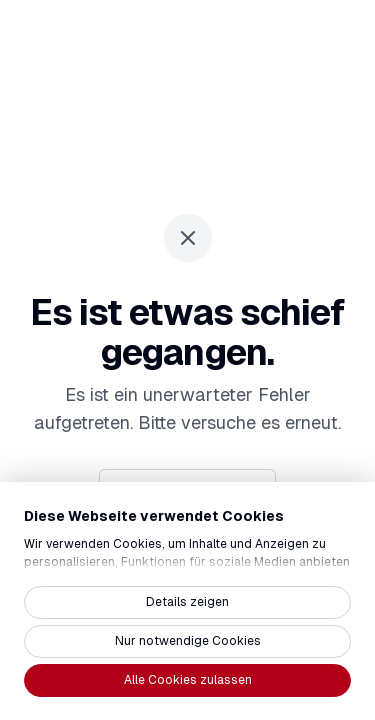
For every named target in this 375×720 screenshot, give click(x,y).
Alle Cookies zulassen (188, 680)
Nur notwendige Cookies (188, 641)
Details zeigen (187, 602)
